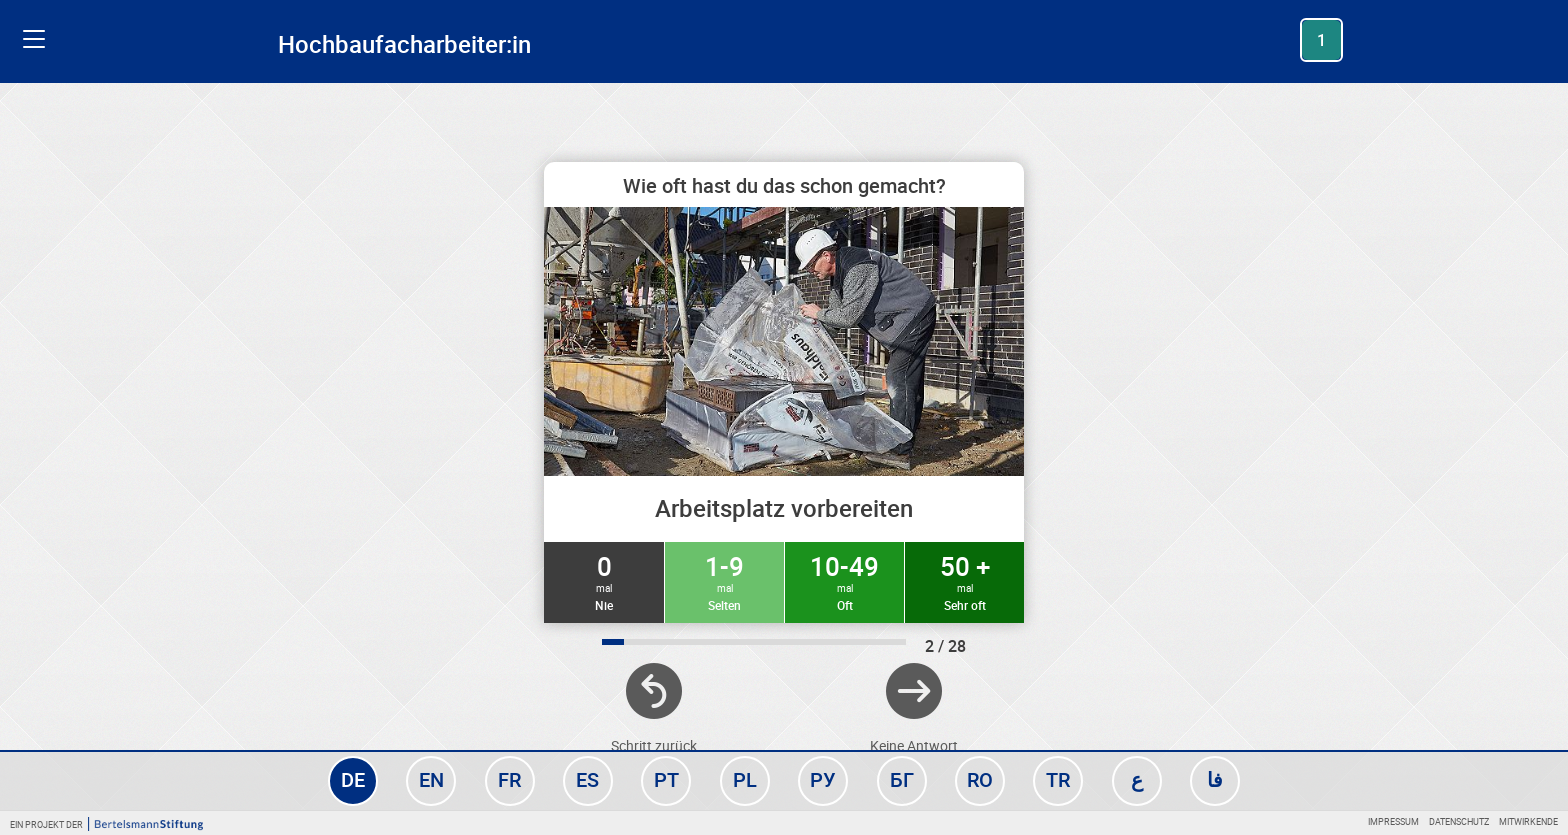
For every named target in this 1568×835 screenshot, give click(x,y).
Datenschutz (1459, 821)
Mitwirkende (1528, 821)
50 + (964, 581)
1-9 (724, 581)
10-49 (844, 581)
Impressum (1393, 821)
